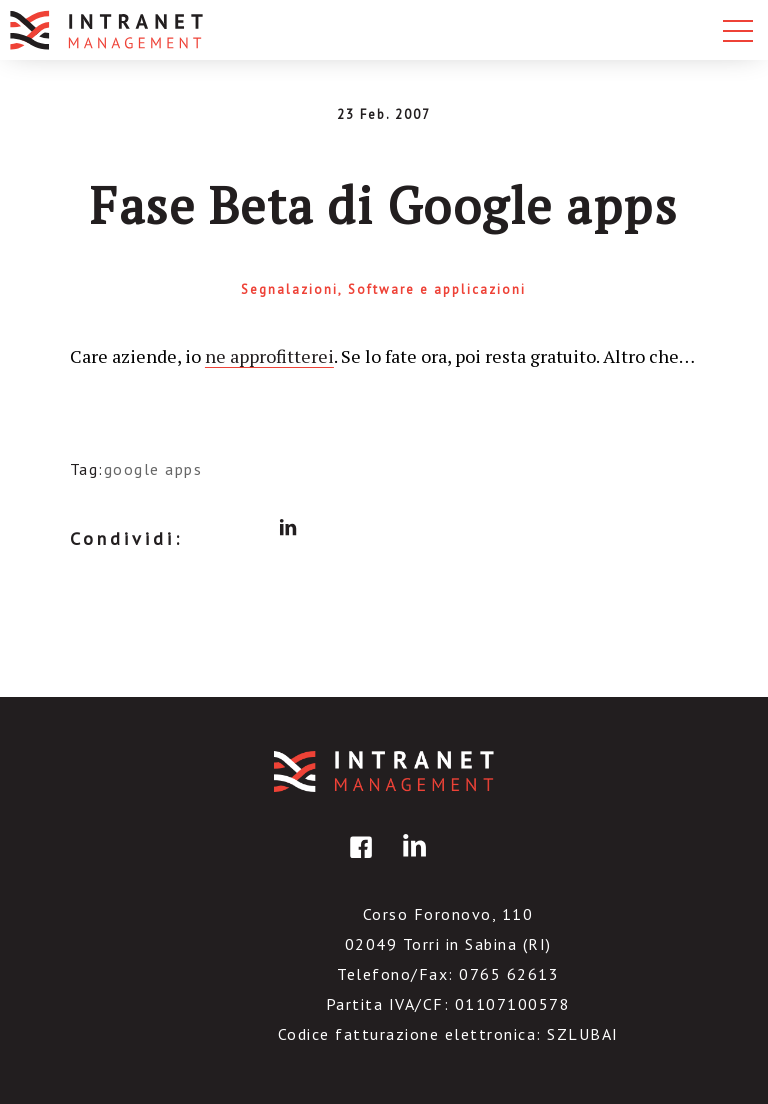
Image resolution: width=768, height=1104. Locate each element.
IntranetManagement (384, 771)
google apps (153, 469)
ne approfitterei (269, 356)
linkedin (288, 528)
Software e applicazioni (437, 289)
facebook (212, 528)
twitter (250, 528)
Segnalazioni (289, 289)
